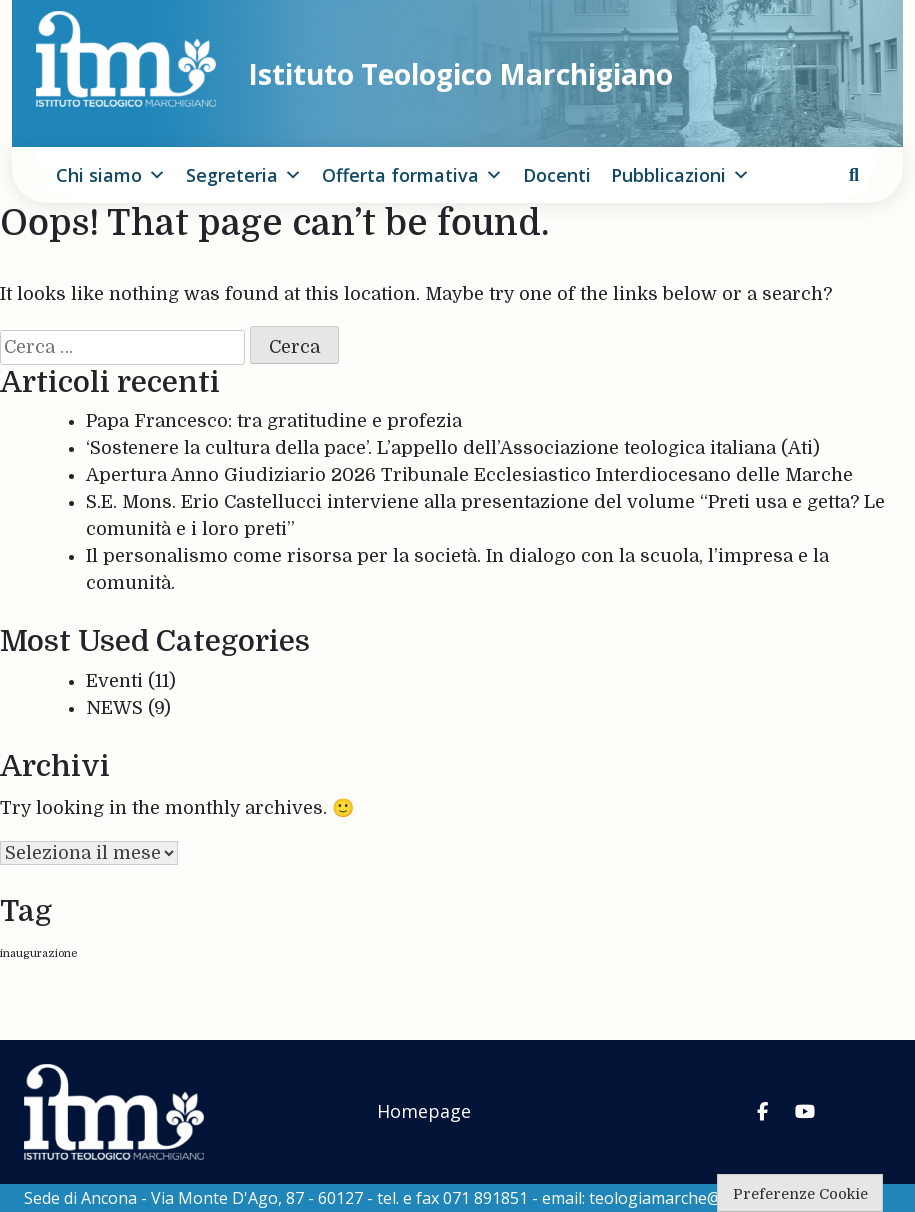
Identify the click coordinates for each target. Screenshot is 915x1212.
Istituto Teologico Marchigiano (460, 74)
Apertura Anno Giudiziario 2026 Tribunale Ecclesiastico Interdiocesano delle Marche (469, 475)
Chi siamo (111, 175)
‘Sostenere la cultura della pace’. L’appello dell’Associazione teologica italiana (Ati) (453, 448)
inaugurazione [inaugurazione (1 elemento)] (38, 953)
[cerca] (854, 175)
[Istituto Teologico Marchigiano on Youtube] (805, 1112)
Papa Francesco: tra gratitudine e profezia (274, 421)
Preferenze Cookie (800, 1194)
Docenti (557, 175)
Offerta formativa (412, 175)
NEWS (114, 708)
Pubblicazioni (680, 175)
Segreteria (244, 175)
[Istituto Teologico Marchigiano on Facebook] (763, 1112)
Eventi (114, 681)
